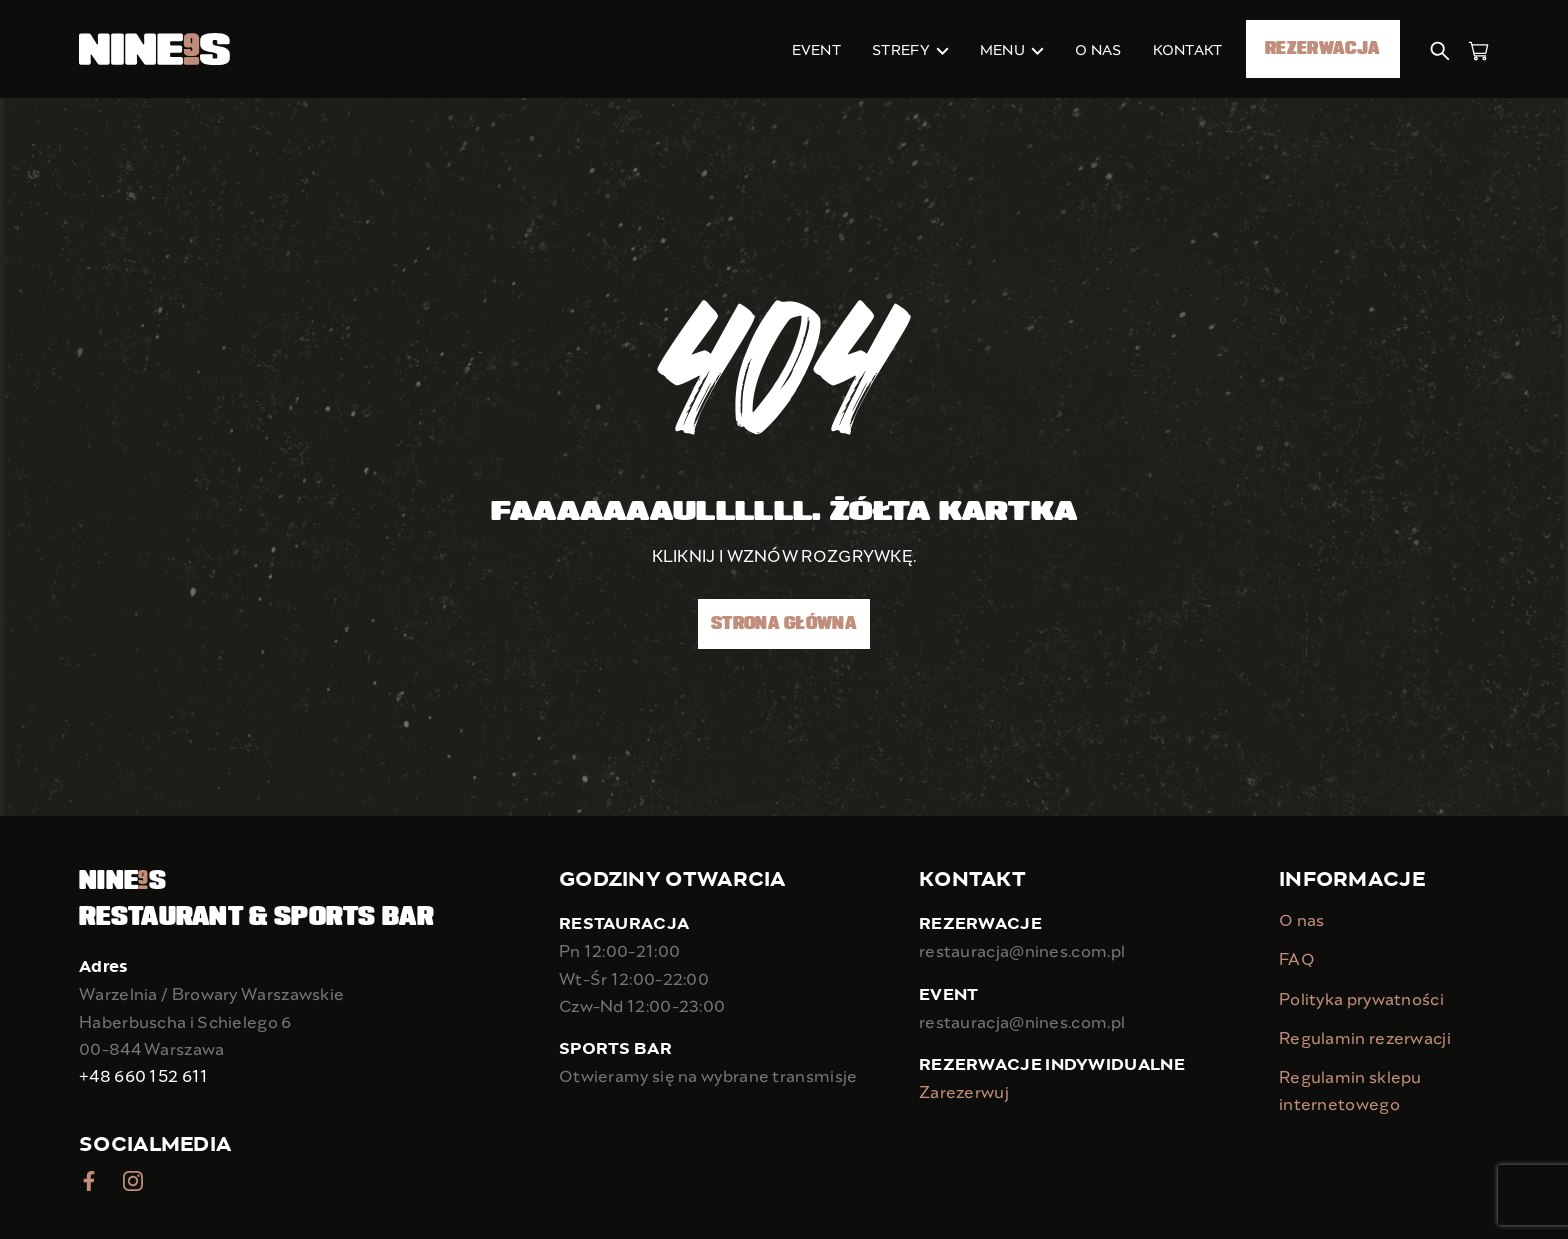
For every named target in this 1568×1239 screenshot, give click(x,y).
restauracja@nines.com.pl (1022, 950)
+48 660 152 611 (144, 1075)
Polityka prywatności (1361, 998)
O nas (1302, 919)
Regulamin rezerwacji (1365, 1037)
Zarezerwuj (964, 1091)
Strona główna (784, 624)
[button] (1441, 48)
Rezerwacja (1322, 49)
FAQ (1297, 958)
